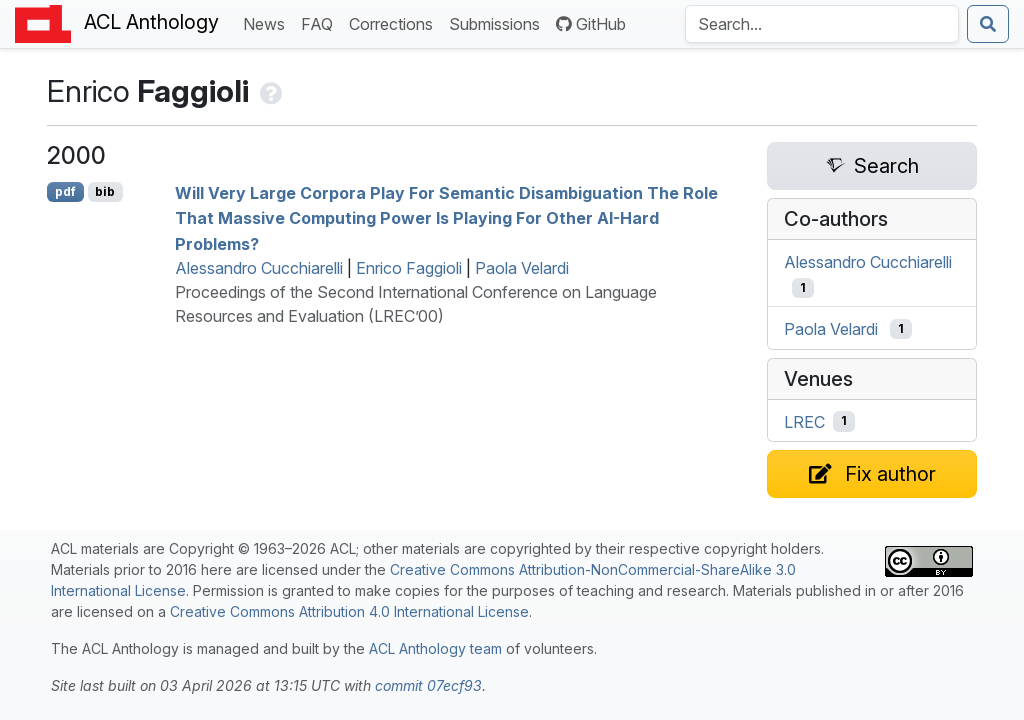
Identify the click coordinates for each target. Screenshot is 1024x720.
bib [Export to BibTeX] (105, 191)
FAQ (321, 22)
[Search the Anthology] (822, 24)
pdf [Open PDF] (65, 191)
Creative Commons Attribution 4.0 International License (349, 611)
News (268, 22)
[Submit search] (988, 24)
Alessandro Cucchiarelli (259, 268)
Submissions (498, 22)
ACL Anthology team (435, 648)
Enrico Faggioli (409, 268)
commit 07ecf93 (428, 685)
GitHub (591, 24)
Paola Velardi (522, 268)
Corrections (395, 22)
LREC (804, 421)
